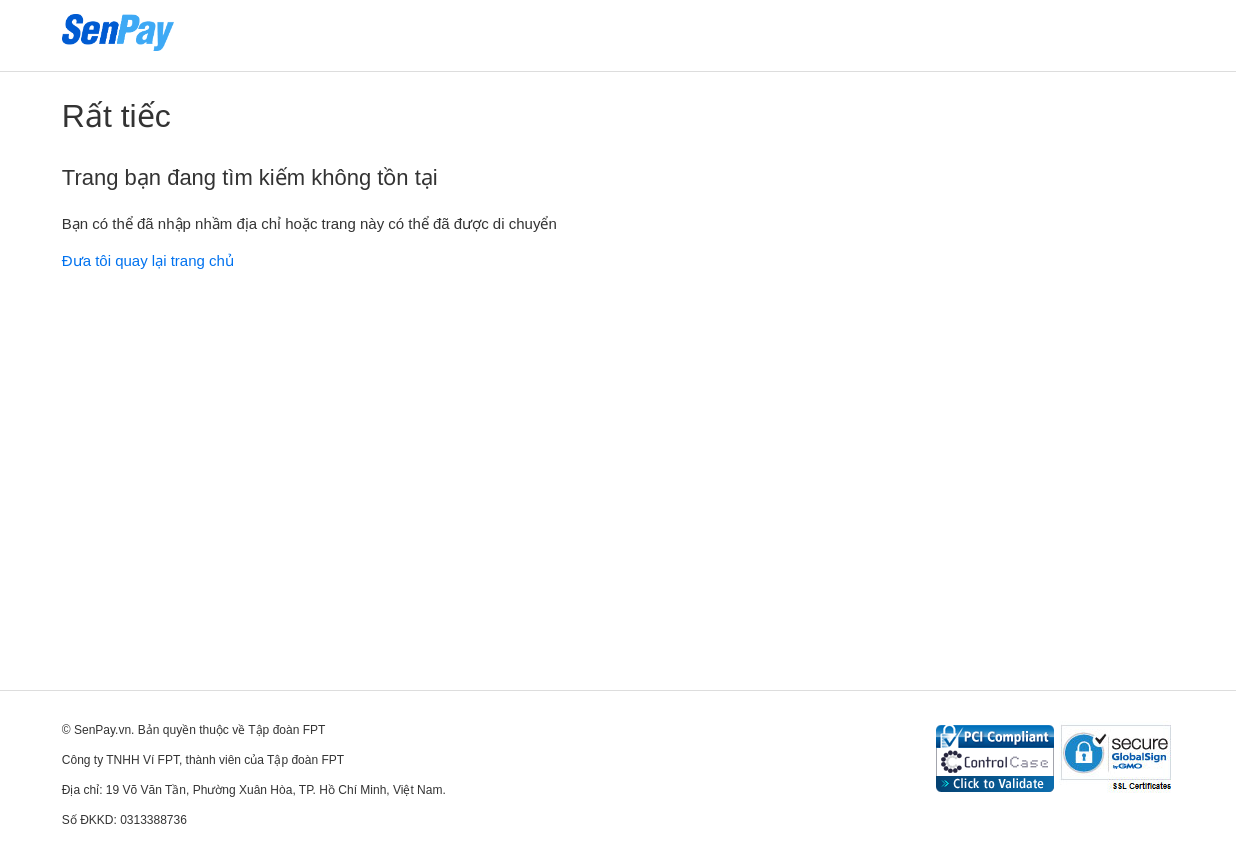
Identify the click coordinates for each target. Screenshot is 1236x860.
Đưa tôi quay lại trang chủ (148, 260)
